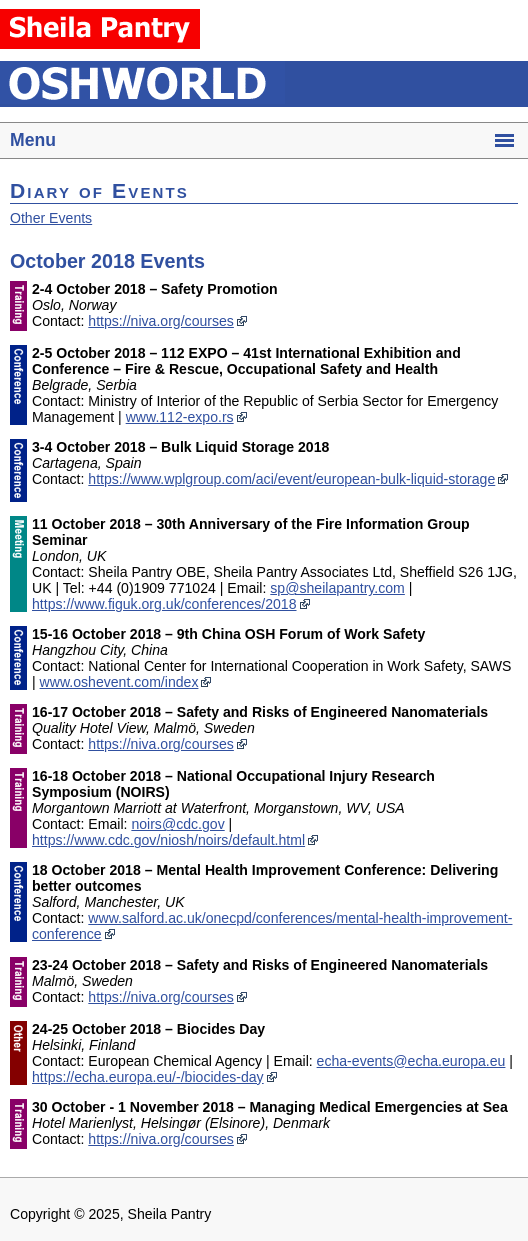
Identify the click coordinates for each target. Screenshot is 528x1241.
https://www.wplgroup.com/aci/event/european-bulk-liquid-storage (291, 479)
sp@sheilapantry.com (337, 588)
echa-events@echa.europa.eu (411, 1061)
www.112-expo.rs (180, 417)
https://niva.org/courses (161, 321)
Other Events (51, 218)
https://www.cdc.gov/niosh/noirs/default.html (168, 840)
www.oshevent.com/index (119, 682)
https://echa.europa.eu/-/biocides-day (148, 1077)
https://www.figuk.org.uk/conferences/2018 (164, 604)
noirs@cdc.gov (177, 824)
